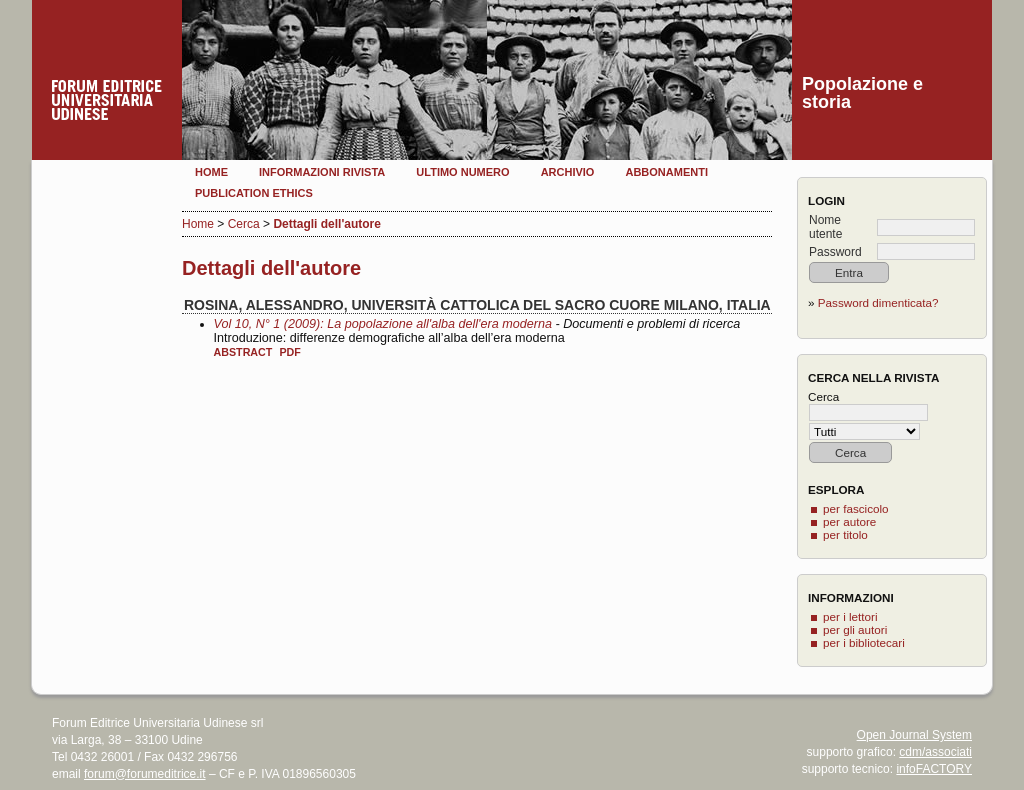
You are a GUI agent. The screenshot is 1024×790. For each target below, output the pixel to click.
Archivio (568, 172)
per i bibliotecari (864, 642)
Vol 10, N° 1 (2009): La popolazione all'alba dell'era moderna (383, 324)
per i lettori (850, 616)
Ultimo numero (462, 172)
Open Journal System (914, 735)
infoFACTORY (934, 769)
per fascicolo (856, 508)
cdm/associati (935, 752)
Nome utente (825, 227)
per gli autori (855, 629)
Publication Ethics (254, 193)
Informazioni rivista (322, 172)
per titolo (845, 534)
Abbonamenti (666, 172)
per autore (849, 521)
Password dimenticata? (878, 302)
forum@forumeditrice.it (145, 774)
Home (211, 172)
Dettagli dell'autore (327, 224)
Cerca (244, 224)
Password (835, 252)
